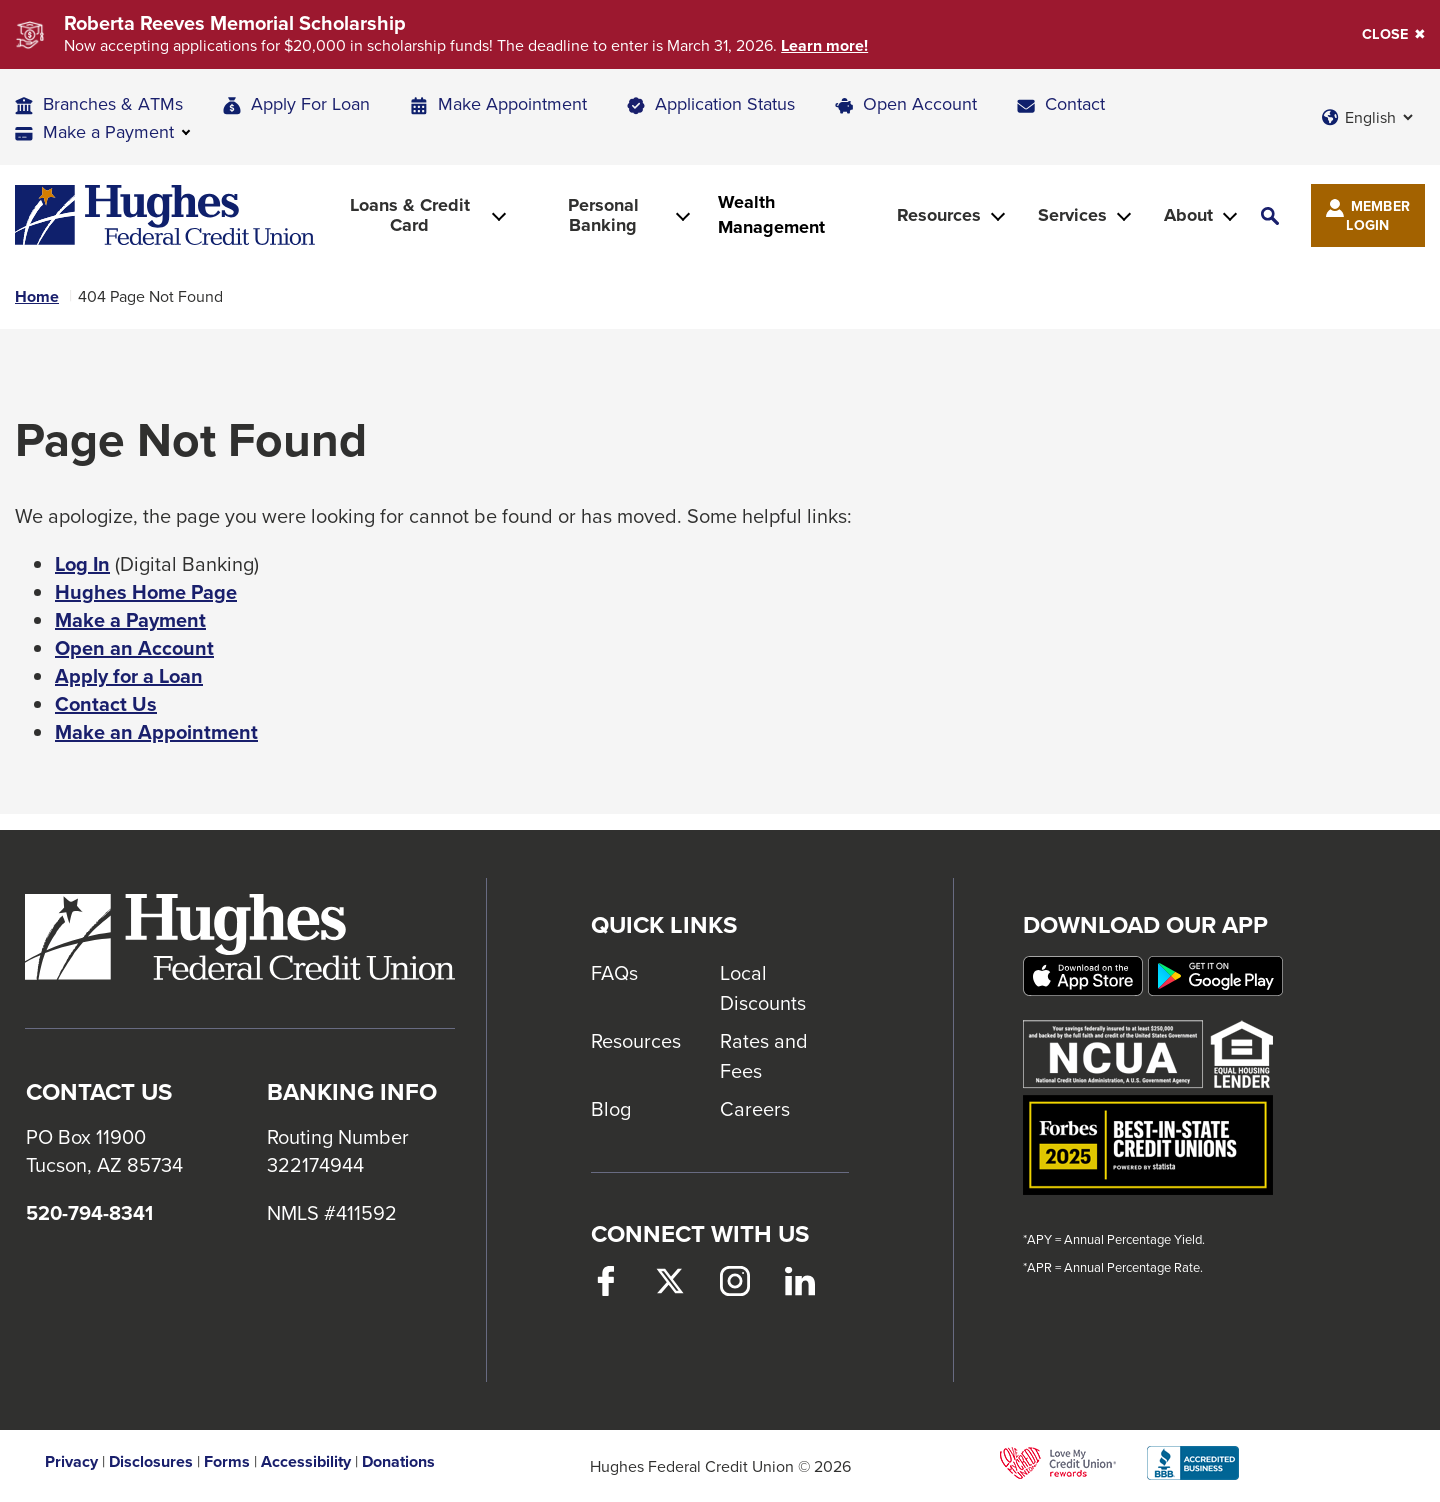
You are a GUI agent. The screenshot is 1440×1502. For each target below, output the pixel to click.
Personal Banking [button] (603, 215)
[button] (1270, 215)
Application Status (725, 103)
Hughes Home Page (146, 592)
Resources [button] (939, 215)
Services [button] (1072, 215)
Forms (227, 1462)
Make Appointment (512, 103)
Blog (611, 1108)
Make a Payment (130, 620)
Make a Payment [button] (108, 131)
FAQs (614, 972)
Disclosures (151, 1462)
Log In (82, 564)
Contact (1075, 103)
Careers (755, 1108)
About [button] (1188, 215)
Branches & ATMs (113, 103)
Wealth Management (771, 215)
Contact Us (106, 704)
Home (37, 297)
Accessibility (306, 1462)
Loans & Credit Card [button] (410, 215)
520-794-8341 (89, 1213)
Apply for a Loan (129, 676)
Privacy (71, 1462)
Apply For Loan (310, 103)
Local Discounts (763, 987)
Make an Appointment (156, 732)
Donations (398, 1462)
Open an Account (134, 648)
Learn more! (824, 46)
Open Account (920, 103)
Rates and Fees (764, 1055)
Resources (636, 1040)
